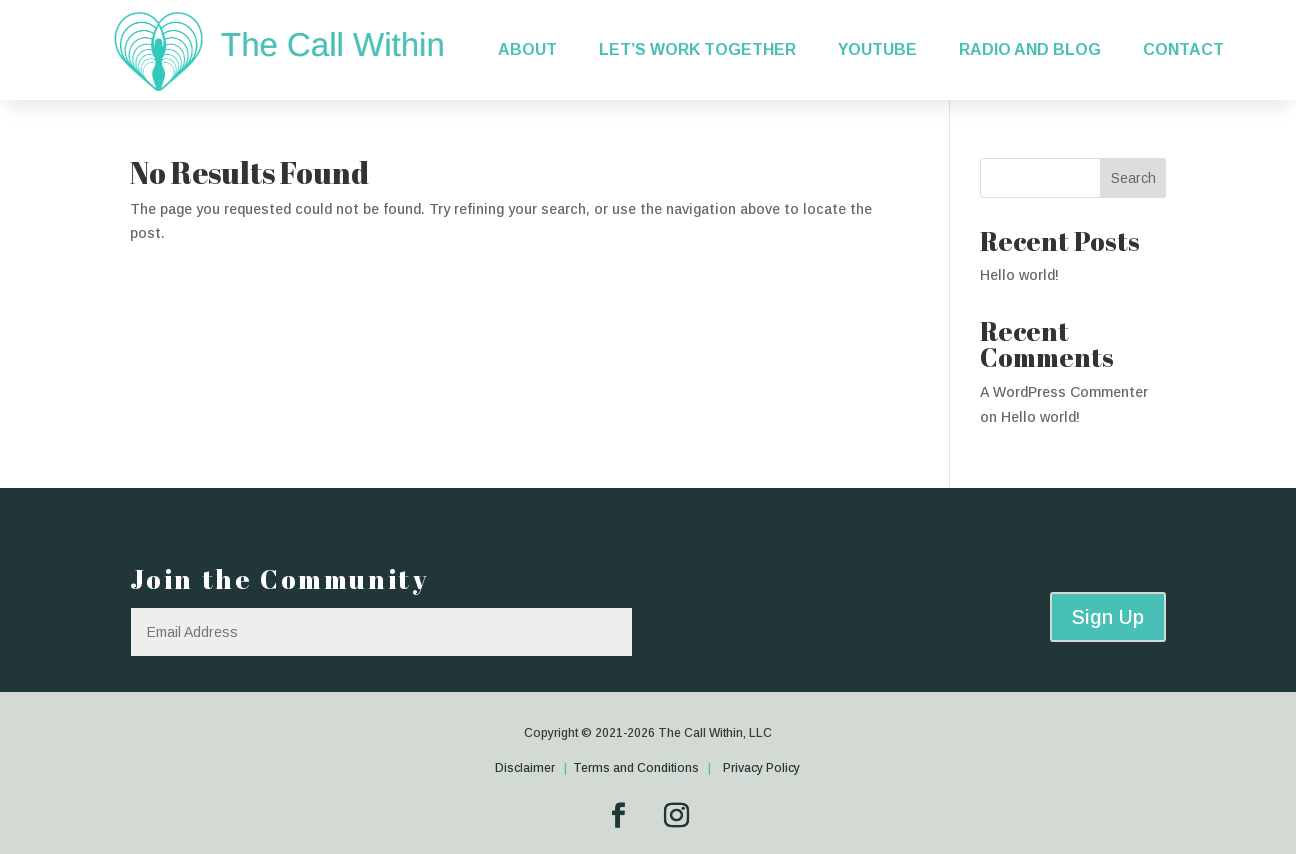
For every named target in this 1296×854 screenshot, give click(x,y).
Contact (1183, 49)
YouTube (877, 49)
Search (1133, 178)
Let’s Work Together (697, 49)
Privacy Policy (761, 768)
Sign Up (1108, 617)
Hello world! (1019, 275)
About (527, 49)
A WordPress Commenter (1064, 392)
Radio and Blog (1030, 49)
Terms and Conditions (636, 768)
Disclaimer (526, 768)
